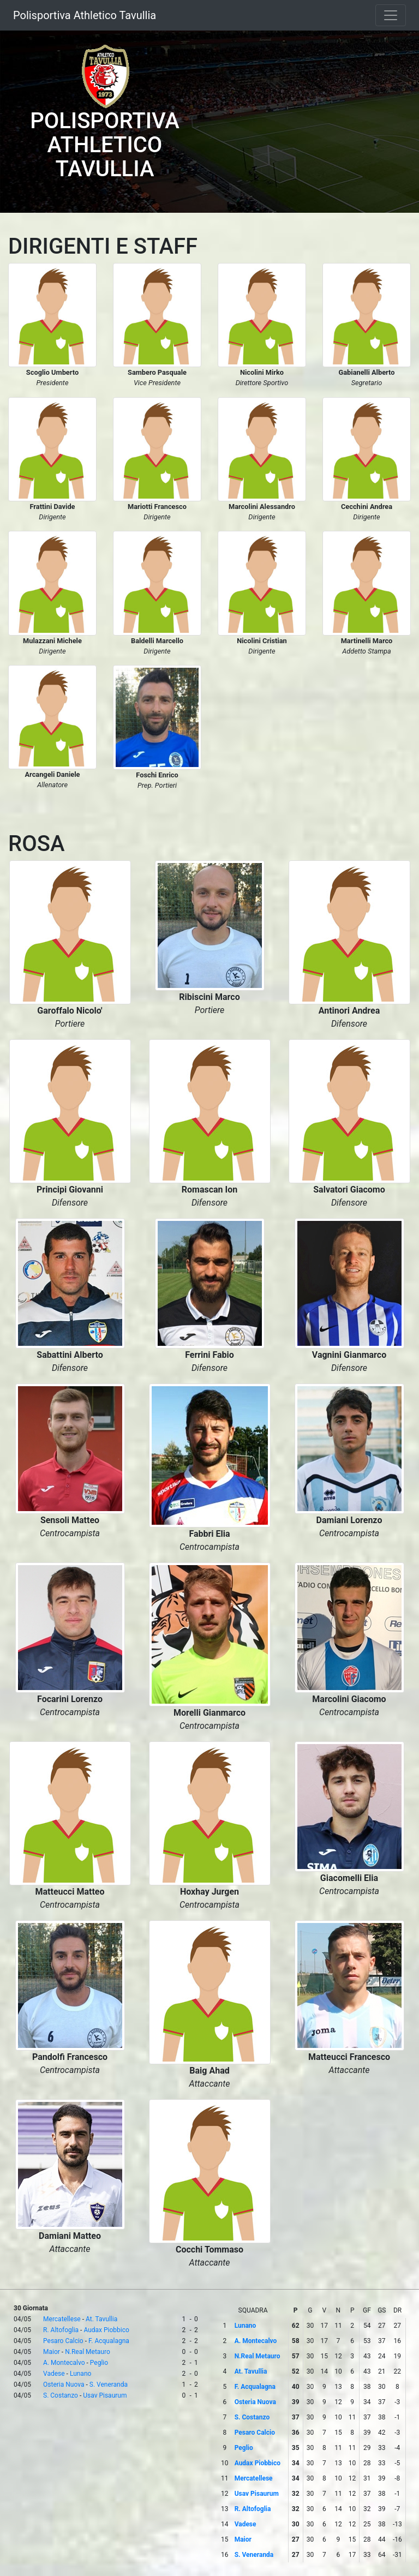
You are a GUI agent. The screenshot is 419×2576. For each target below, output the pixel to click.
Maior (51, 2352)
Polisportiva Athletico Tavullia (84, 15)
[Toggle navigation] (390, 15)
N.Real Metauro (87, 2352)
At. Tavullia (101, 2319)
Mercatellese (62, 2319)
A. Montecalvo (64, 2363)
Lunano (80, 2373)
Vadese (54, 2373)
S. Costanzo (60, 2395)
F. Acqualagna (108, 2341)
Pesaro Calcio (63, 2341)
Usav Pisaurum (105, 2395)
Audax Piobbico (106, 2330)
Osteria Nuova (63, 2384)
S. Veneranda (108, 2384)
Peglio (99, 2363)
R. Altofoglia (61, 2330)
